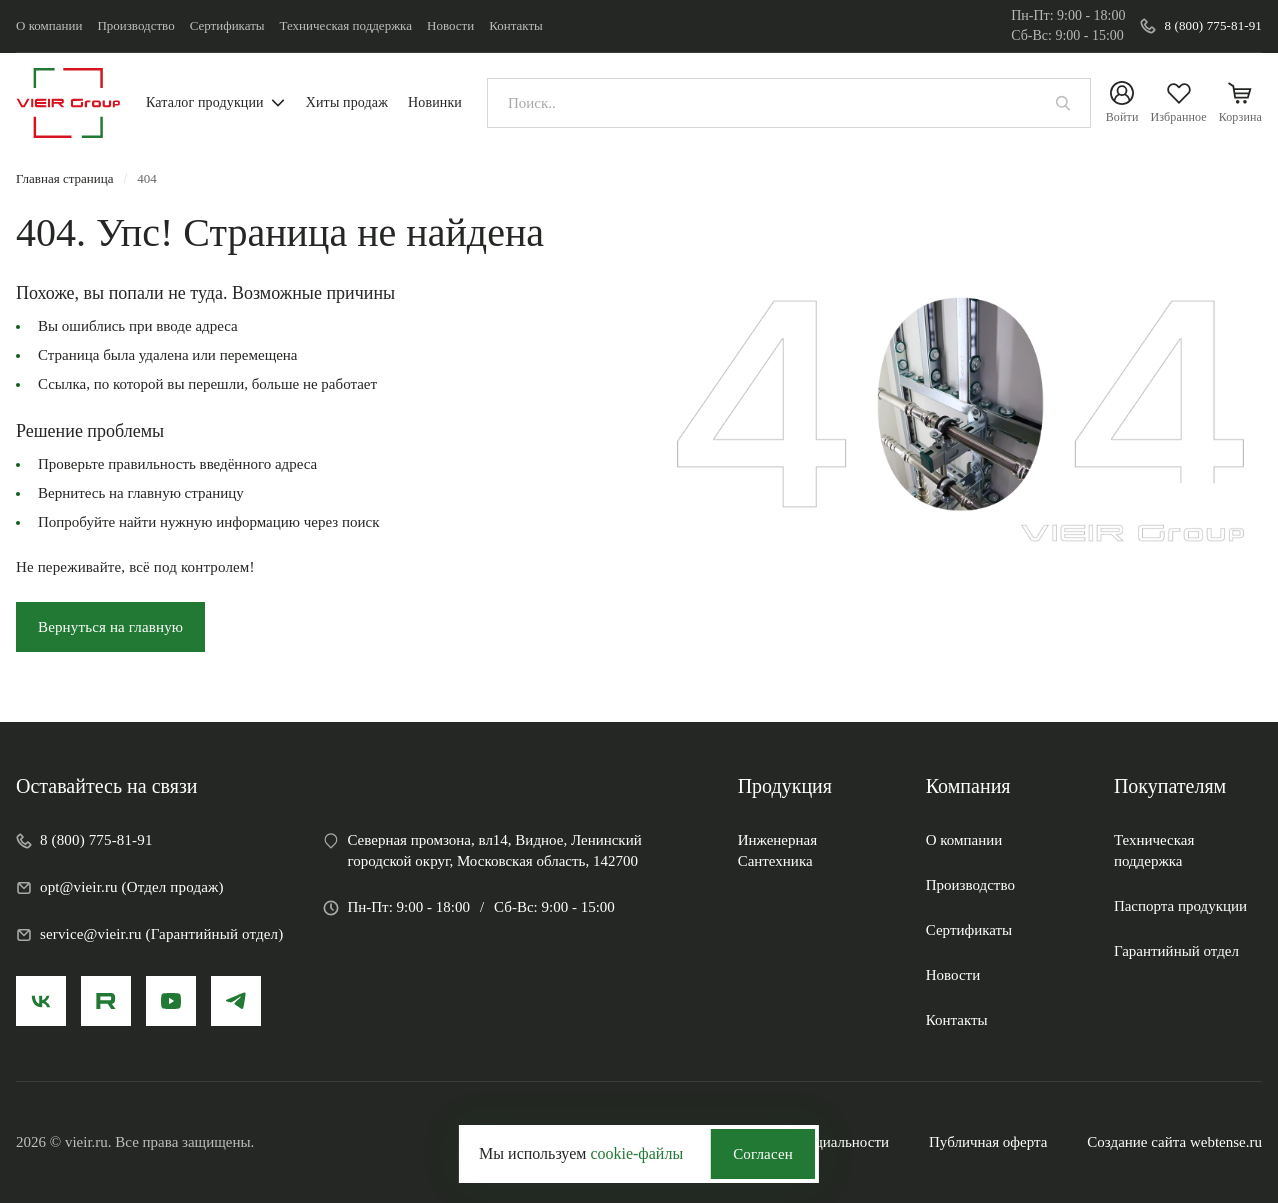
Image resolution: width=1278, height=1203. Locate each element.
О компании (49, 25)
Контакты (516, 25)
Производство (135, 25)
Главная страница (64, 178)
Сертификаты (227, 25)
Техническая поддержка (346, 25)
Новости (450, 25)
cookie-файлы (636, 1153)
